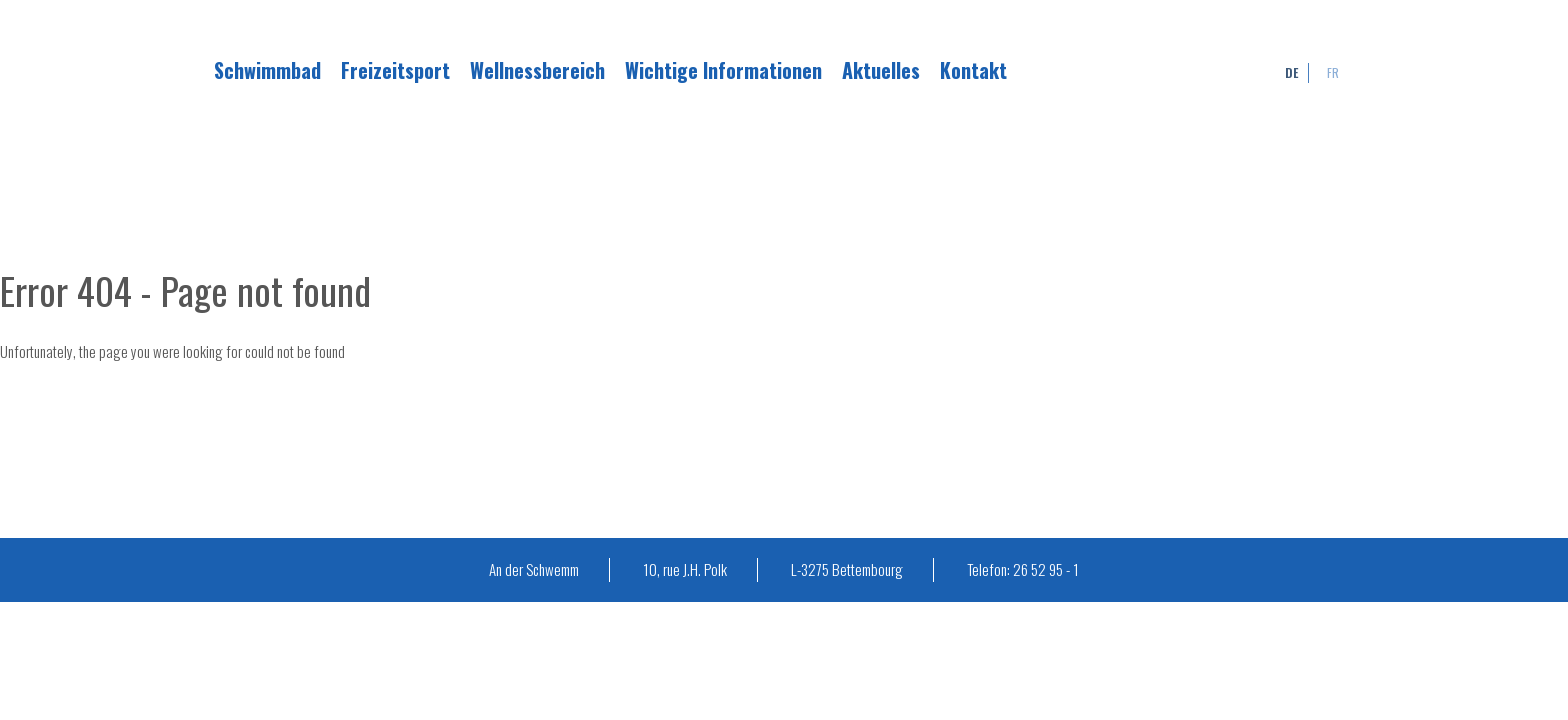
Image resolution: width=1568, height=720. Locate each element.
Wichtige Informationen (723, 70)
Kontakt (973, 70)
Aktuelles (881, 70)
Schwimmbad (267, 70)
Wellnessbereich (537, 70)
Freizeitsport (395, 70)
